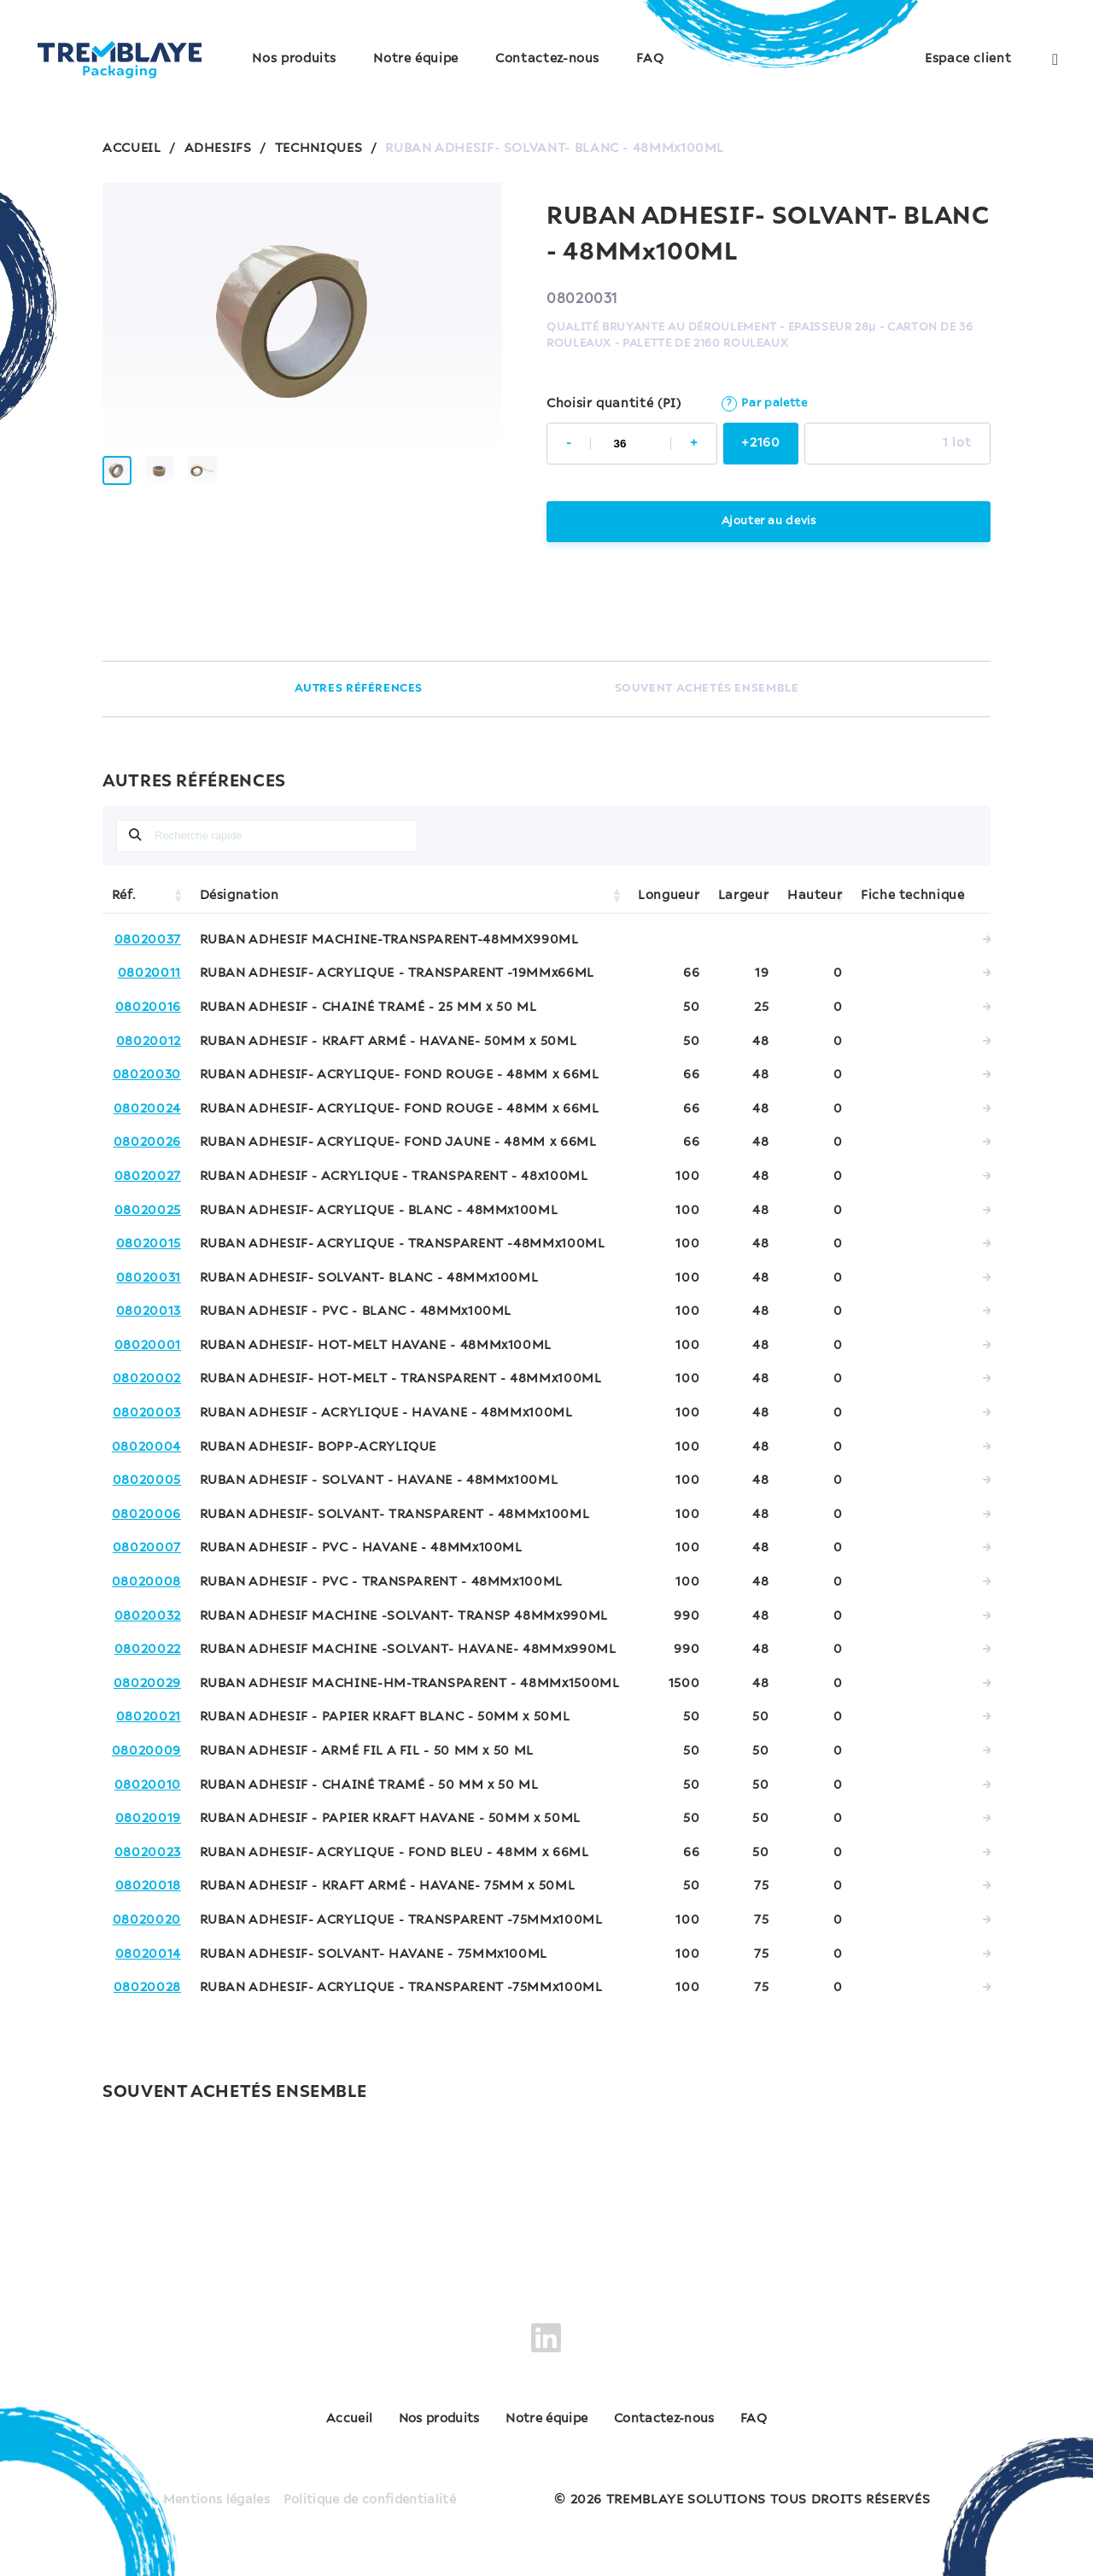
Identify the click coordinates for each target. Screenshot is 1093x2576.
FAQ (649, 59)
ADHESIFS (218, 149)
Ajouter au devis (768, 521)
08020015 (148, 1244)
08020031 (148, 1278)
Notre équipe (416, 59)
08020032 (147, 1616)
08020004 (146, 1447)
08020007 (147, 1548)
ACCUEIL (131, 149)
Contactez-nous (547, 59)
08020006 (146, 1515)
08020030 (147, 1075)
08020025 (147, 1211)
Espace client (968, 59)
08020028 (147, 1988)
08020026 (147, 1142)
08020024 (147, 1109)
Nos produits (294, 59)
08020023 (147, 1853)
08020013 (148, 1311)
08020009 (146, 1751)
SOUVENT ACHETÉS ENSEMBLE (706, 688)
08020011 (149, 973)
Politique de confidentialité (372, 2490)
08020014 (148, 1954)
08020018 (148, 1886)
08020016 (148, 1007)
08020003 (147, 1413)
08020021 (148, 1717)
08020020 (147, 1920)
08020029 (147, 1684)
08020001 (147, 1346)
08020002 (147, 1379)
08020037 (147, 940)
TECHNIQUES (318, 149)
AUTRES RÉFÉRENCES (358, 688)
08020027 (147, 1177)
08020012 (148, 1042)
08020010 (147, 1785)
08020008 (146, 1582)
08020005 (147, 1481)
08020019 (148, 1819)
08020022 (147, 1650)
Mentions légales (212, 2490)
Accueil (297, 2420)
